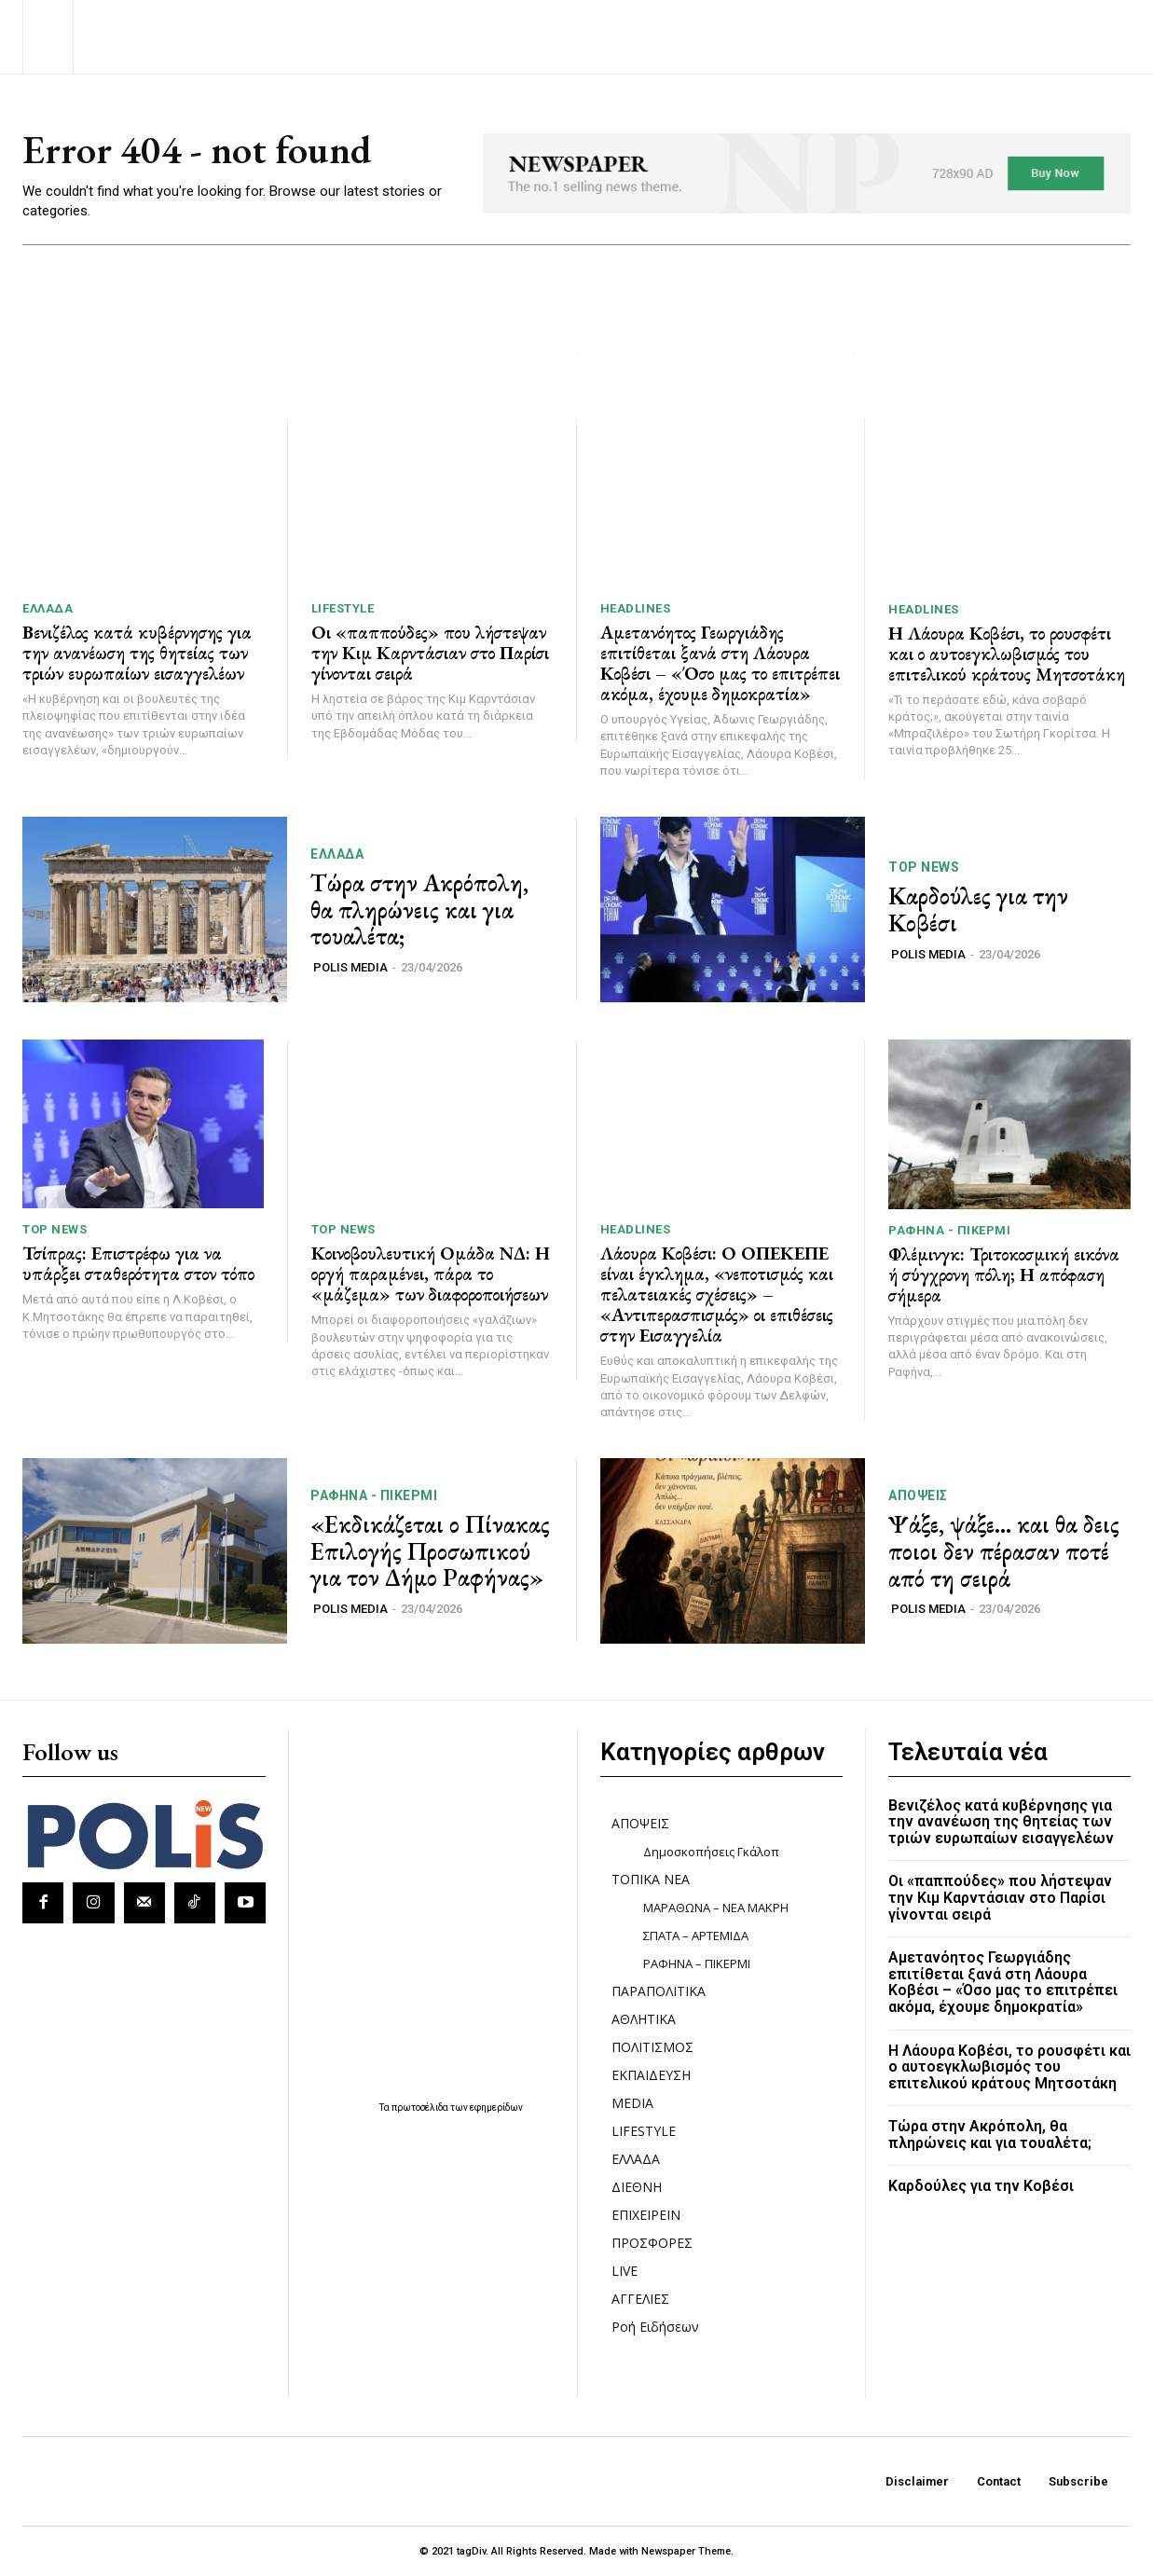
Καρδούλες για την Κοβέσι (978, 909)
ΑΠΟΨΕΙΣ (918, 1495)
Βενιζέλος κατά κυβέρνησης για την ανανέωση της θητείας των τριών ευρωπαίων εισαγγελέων (137, 652)
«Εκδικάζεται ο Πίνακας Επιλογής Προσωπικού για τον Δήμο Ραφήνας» (430, 1550)
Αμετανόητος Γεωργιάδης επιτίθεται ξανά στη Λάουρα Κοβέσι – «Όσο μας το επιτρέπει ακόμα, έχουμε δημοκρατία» (720, 663)
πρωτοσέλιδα (420, 2107)
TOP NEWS (923, 867)
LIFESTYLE (343, 608)
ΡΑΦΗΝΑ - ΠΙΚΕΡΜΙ (949, 1230)
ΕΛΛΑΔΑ (47, 608)
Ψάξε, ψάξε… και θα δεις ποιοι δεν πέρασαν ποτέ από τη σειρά (1003, 1550)
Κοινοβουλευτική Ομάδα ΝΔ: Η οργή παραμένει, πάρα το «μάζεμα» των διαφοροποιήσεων (430, 1273)
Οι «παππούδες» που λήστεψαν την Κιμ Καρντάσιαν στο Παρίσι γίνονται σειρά (430, 652)
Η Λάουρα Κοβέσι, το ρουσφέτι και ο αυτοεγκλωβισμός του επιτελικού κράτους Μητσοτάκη (1006, 653)
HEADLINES (635, 608)
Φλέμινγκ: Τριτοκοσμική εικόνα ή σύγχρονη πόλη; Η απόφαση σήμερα (1003, 1274)
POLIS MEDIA (350, 967)
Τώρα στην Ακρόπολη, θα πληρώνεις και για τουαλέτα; (419, 909)
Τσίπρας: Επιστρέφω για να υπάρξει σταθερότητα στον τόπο (138, 1263)
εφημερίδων (496, 2107)
